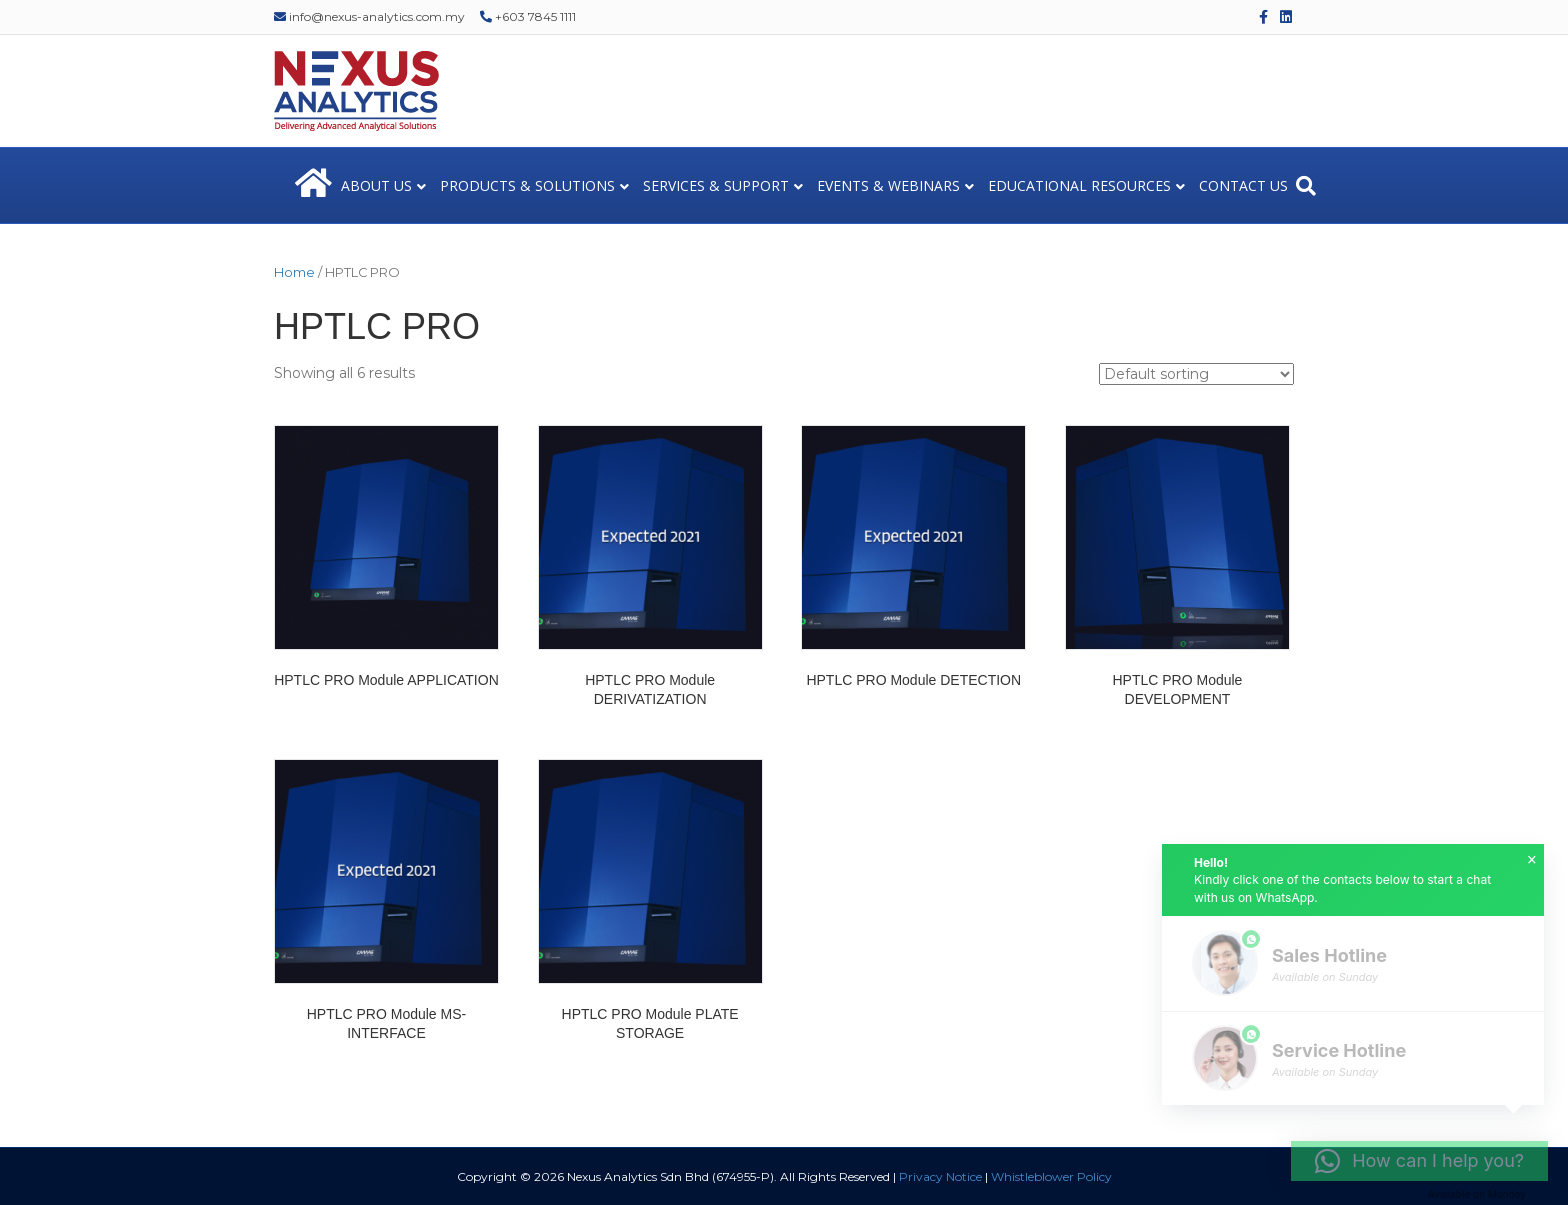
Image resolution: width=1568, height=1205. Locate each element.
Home (294, 272)
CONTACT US (1243, 185)
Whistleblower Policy (1051, 1176)
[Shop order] (1196, 374)
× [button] (1532, 860)
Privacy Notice (940, 1176)
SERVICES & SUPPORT (716, 185)
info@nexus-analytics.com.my (369, 16)
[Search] (1306, 186)
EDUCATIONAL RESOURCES (1079, 185)
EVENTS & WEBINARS (888, 185)
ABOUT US (376, 185)
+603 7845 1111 (528, 16)
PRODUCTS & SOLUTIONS (527, 185)
